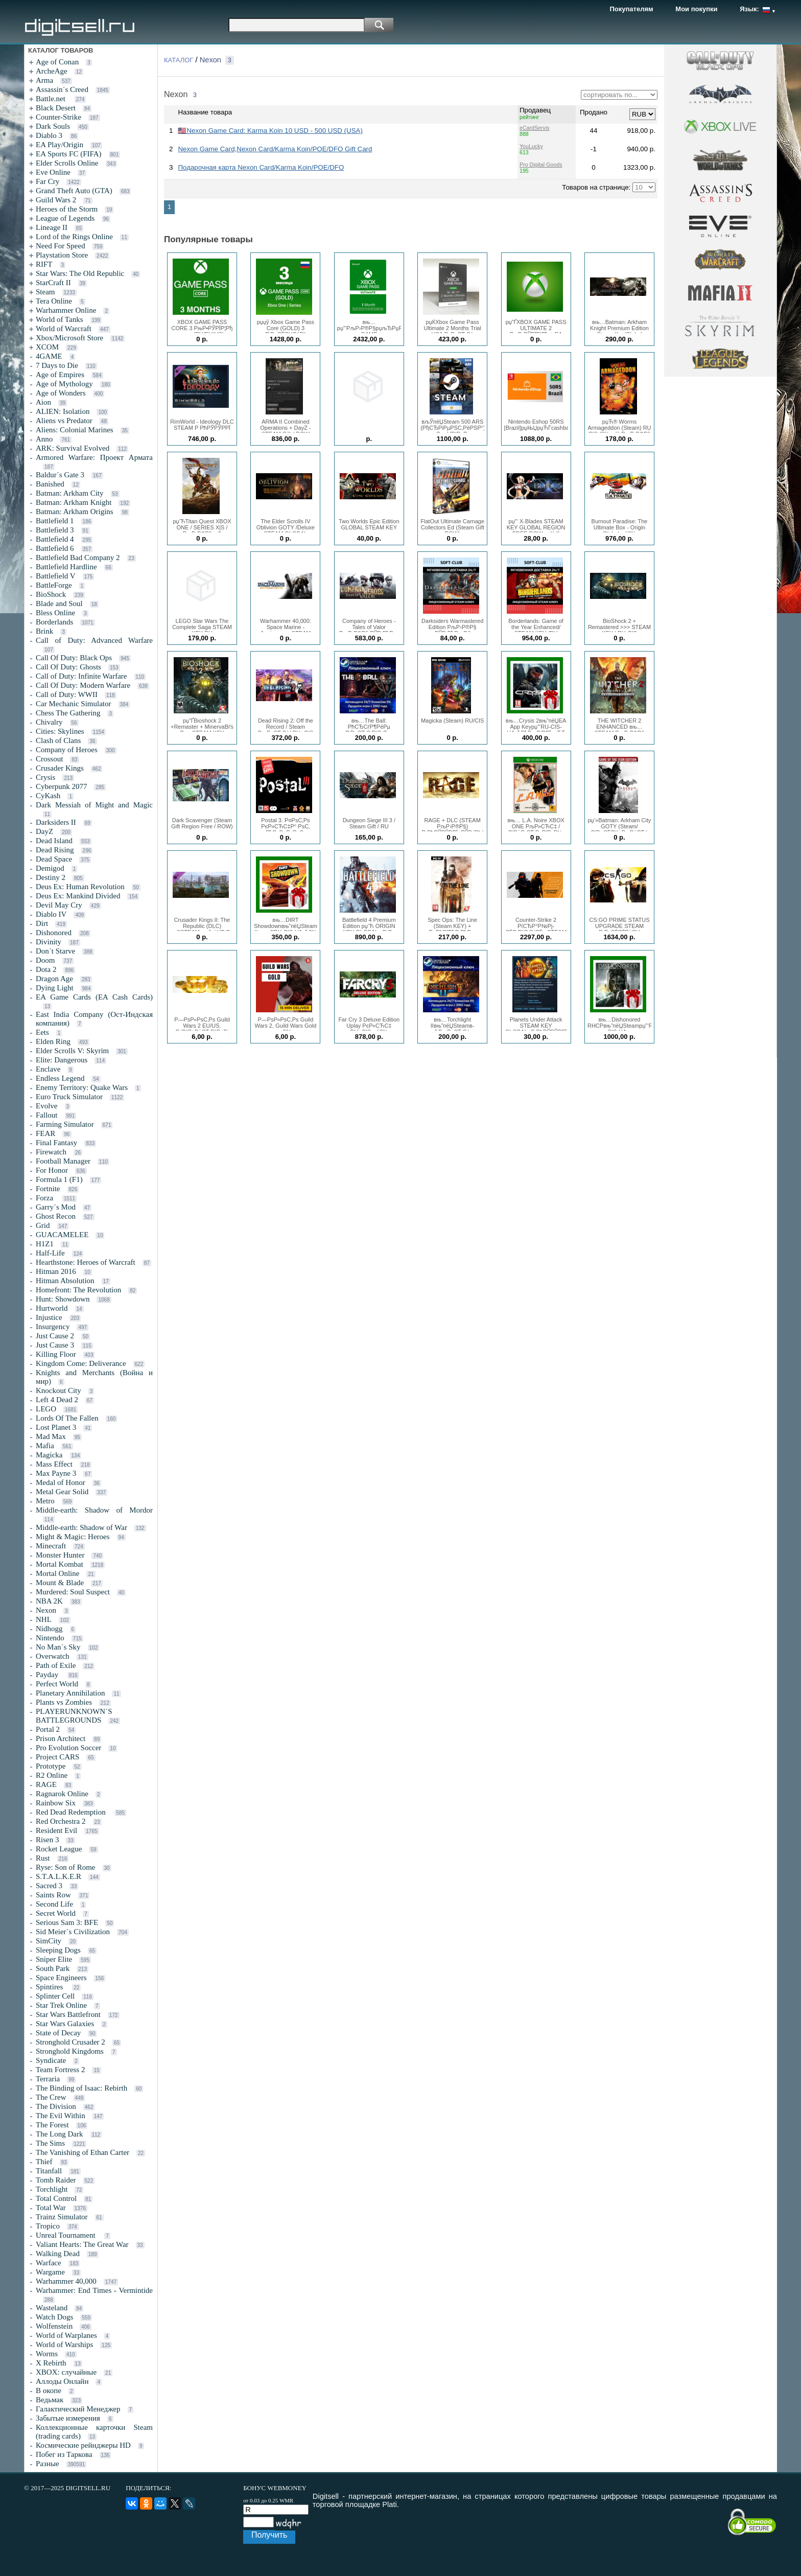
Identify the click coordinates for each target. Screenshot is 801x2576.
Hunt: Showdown (62, 1299)
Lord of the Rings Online (74, 237)
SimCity (48, 1941)
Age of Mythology (64, 384)
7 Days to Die (57, 365)
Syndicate (51, 2060)
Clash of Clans (58, 740)
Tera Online (54, 301)
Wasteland (51, 2308)
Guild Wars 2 (56, 200)
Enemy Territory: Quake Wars (82, 1087)
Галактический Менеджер (78, 2409)
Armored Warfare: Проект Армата (94, 457)
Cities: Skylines (60, 731)
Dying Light (55, 988)
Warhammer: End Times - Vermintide (94, 2290)
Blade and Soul (59, 603)
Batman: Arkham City (70, 493)
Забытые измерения (68, 2418)
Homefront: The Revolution (78, 1290)
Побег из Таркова (64, 2454)
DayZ (44, 831)
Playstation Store (62, 255)
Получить (269, 2535)
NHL (44, 1619)
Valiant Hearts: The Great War (82, 2244)
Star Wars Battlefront (68, 2014)
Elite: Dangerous (61, 1060)
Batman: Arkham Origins (74, 511)
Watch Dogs (54, 2317)
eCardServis (535, 128)
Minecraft (51, 1546)
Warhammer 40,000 (66, 2281)
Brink (44, 631)
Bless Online (55, 613)
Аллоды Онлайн (62, 2381)
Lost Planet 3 (56, 1427)
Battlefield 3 (55, 530)
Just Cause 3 (55, 1345)
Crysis (45, 777)
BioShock (51, 594)
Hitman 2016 (56, 1271)
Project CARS (57, 1757)
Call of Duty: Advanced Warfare (94, 640)
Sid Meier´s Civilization (73, 1932)
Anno (44, 439)
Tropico (48, 2226)
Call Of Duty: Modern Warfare (83, 685)
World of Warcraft (63, 328)
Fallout (47, 1115)
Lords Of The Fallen (67, 1418)
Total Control (56, 2198)
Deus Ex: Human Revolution (80, 887)
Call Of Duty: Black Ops (74, 658)
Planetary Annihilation (70, 1693)
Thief (44, 2161)
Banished (50, 484)
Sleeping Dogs (58, 1950)
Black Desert (56, 108)
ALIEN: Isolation (62, 411)
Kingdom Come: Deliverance (81, 1363)
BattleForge (54, 585)
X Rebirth (51, 2363)
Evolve (47, 1106)
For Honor (52, 1170)
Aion (43, 402)
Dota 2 (46, 969)
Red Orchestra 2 (60, 1821)
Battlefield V (56, 576)
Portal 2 (48, 1729)
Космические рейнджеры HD (83, 2445)
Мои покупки (696, 9)
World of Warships (64, 2344)
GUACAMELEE (62, 1235)
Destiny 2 (50, 877)
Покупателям (631, 9)
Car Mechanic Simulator (73, 704)
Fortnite (48, 1189)
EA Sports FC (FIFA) (69, 154)
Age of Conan (57, 62)
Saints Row (53, 1895)
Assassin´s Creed (62, 89)
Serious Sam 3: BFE (67, 1922)
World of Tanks (59, 319)
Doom (45, 960)
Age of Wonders (61, 393)
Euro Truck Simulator (69, 1097)
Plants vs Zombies (64, 1702)
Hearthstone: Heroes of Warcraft (85, 1262)
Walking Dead (58, 2253)
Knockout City (58, 1390)
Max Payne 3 (56, 1473)
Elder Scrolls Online (67, 163)
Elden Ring (53, 1041)
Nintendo (50, 1638)
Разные (47, 2463)
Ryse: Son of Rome (65, 1867)
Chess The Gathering (68, 713)
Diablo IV (51, 914)
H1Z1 (45, 1244)
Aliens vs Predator (64, 420)
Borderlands (54, 622)
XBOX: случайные (66, 2372)
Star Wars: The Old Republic (80, 273)
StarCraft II (53, 283)
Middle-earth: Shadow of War (81, 1527)
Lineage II (51, 227)
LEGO (46, 1409)
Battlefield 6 (55, 548)
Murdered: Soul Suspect (73, 1592)
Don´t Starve (55, 951)
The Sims (50, 2143)
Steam (45, 292)
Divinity (48, 942)
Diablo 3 (49, 135)
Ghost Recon (56, 1216)
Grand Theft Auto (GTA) (74, 191)
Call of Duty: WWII (67, 694)
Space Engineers (61, 1978)
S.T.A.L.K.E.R (58, 1876)
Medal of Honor (60, 1482)
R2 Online (51, 1775)
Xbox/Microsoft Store (69, 338)
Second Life (54, 1904)
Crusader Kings (60, 768)
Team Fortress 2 (60, 2070)
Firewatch (51, 1152)
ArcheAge (51, 71)
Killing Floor (56, 1354)
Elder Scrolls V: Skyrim (72, 1051)
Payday (48, 1674)
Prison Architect (60, 1738)
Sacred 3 (49, 1886)
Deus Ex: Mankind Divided (78, 896)
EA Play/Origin (59, 145)
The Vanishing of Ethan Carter (82, 2152)
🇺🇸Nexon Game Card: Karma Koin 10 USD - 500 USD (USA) (270, 130)
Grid (43, 1225)
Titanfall (49, 2171)
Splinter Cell (55, 1996)
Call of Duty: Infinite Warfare (81, 676)
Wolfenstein (54, 2326)
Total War (51, 2207)
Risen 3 (47, 1840)
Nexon (46, 1610)
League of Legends (65, 218)
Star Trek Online (61, 2005)
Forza (45, 1198)
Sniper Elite (54, 1959)
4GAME (49, 356)
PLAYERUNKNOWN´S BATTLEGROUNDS (74, 1715)
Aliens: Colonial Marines (74, 430)
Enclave (48, 1069)
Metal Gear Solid (62, 1492)
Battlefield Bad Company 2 (78, 557)
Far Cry (47, 181)
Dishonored (54, 933)
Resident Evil (56, 1830)
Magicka (49, 1455)
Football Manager (63, 1161)
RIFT (44, 264)
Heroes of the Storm (67, 209)
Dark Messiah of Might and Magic (94, 805)
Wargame (50, 2272)
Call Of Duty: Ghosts (68, 667)
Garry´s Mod (56, 1207)
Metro (45, 1501)
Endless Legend (60, 1078)
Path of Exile (56, 1665)
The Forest (52, 2125)
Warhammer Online (66, 310)
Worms (47, 2354)
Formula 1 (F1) (59, 1179)
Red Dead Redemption (71, 1812)
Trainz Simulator (62, 2217)
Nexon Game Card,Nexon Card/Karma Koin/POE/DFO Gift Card (275, 149)
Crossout (49, 759)
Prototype (50, 1766)
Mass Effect (54, 1464)
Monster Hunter (60, 1555)
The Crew (51, 2097)
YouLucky (531, 146)
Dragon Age (54, 978)
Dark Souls (53, 126)
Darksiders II (56, 822)
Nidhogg (49, 1628)
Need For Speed (60, 246)
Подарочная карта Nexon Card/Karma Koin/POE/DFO (261, 167)
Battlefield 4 (55, 539)
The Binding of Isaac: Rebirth (81, 2088)
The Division (56, 2106)
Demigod (50, 868)
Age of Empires (60, 374)
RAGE (46, 1784)
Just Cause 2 (55, 1336)
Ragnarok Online (62, 1794)
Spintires (50, 1987)
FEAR (45, 1133)
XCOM (47, 347)
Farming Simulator (65, 1124)
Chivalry (49, 722)
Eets (42, 1032)
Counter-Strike (58, 117)
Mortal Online (57, 1573)
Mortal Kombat (59, 1564)
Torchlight (51, 2189)
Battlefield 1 (55, 521)
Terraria (48, 2079)
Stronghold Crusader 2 (70, 2042)
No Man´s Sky (58, 1647)
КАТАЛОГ (178, 60)
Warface (48, 2263)
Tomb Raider (56, 2180)
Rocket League (59, 1849)
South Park (52, 1968)
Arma (44, 80)
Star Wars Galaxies (65, 2024)
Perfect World (57, 1684)
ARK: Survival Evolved (72, 448)
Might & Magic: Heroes (73, 1537)
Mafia (45, 1446)
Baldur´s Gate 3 (60, 475)
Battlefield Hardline (66, 567)
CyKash (48, 796)
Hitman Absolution (65, 1281)
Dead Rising (55, 850)
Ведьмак (49, 2400)
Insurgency (52, 1326)
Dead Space (54, 859)
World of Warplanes (66, 2335)
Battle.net (51, 99)
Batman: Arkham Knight (73, 502)
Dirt (42, 923)
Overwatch (52, 1656)
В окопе (48, 2390)
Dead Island (54, 841)
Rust (43, 1858)
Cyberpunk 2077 (61, 786)
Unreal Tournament (66, 2235)
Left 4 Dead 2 (57, 1400)
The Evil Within (60, 2115)
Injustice (49, 1317)
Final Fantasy (56, 1143)
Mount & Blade (60, 1583)
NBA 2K (49, 1601)
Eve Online (53, 172)
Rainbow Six (56, 1803)
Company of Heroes (67, 750)
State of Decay (58, 2033)
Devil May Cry (59, 905)
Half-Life (50, 1253)
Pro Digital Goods (541, 164)
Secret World (56, 1913)
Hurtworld (52, 1308)
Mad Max (51, 1436)
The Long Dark (59, 2134)
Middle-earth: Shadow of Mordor (94, 1510)
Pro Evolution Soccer (68, 1748)
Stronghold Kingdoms (70, 2051)
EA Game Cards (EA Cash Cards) (94, 997)
